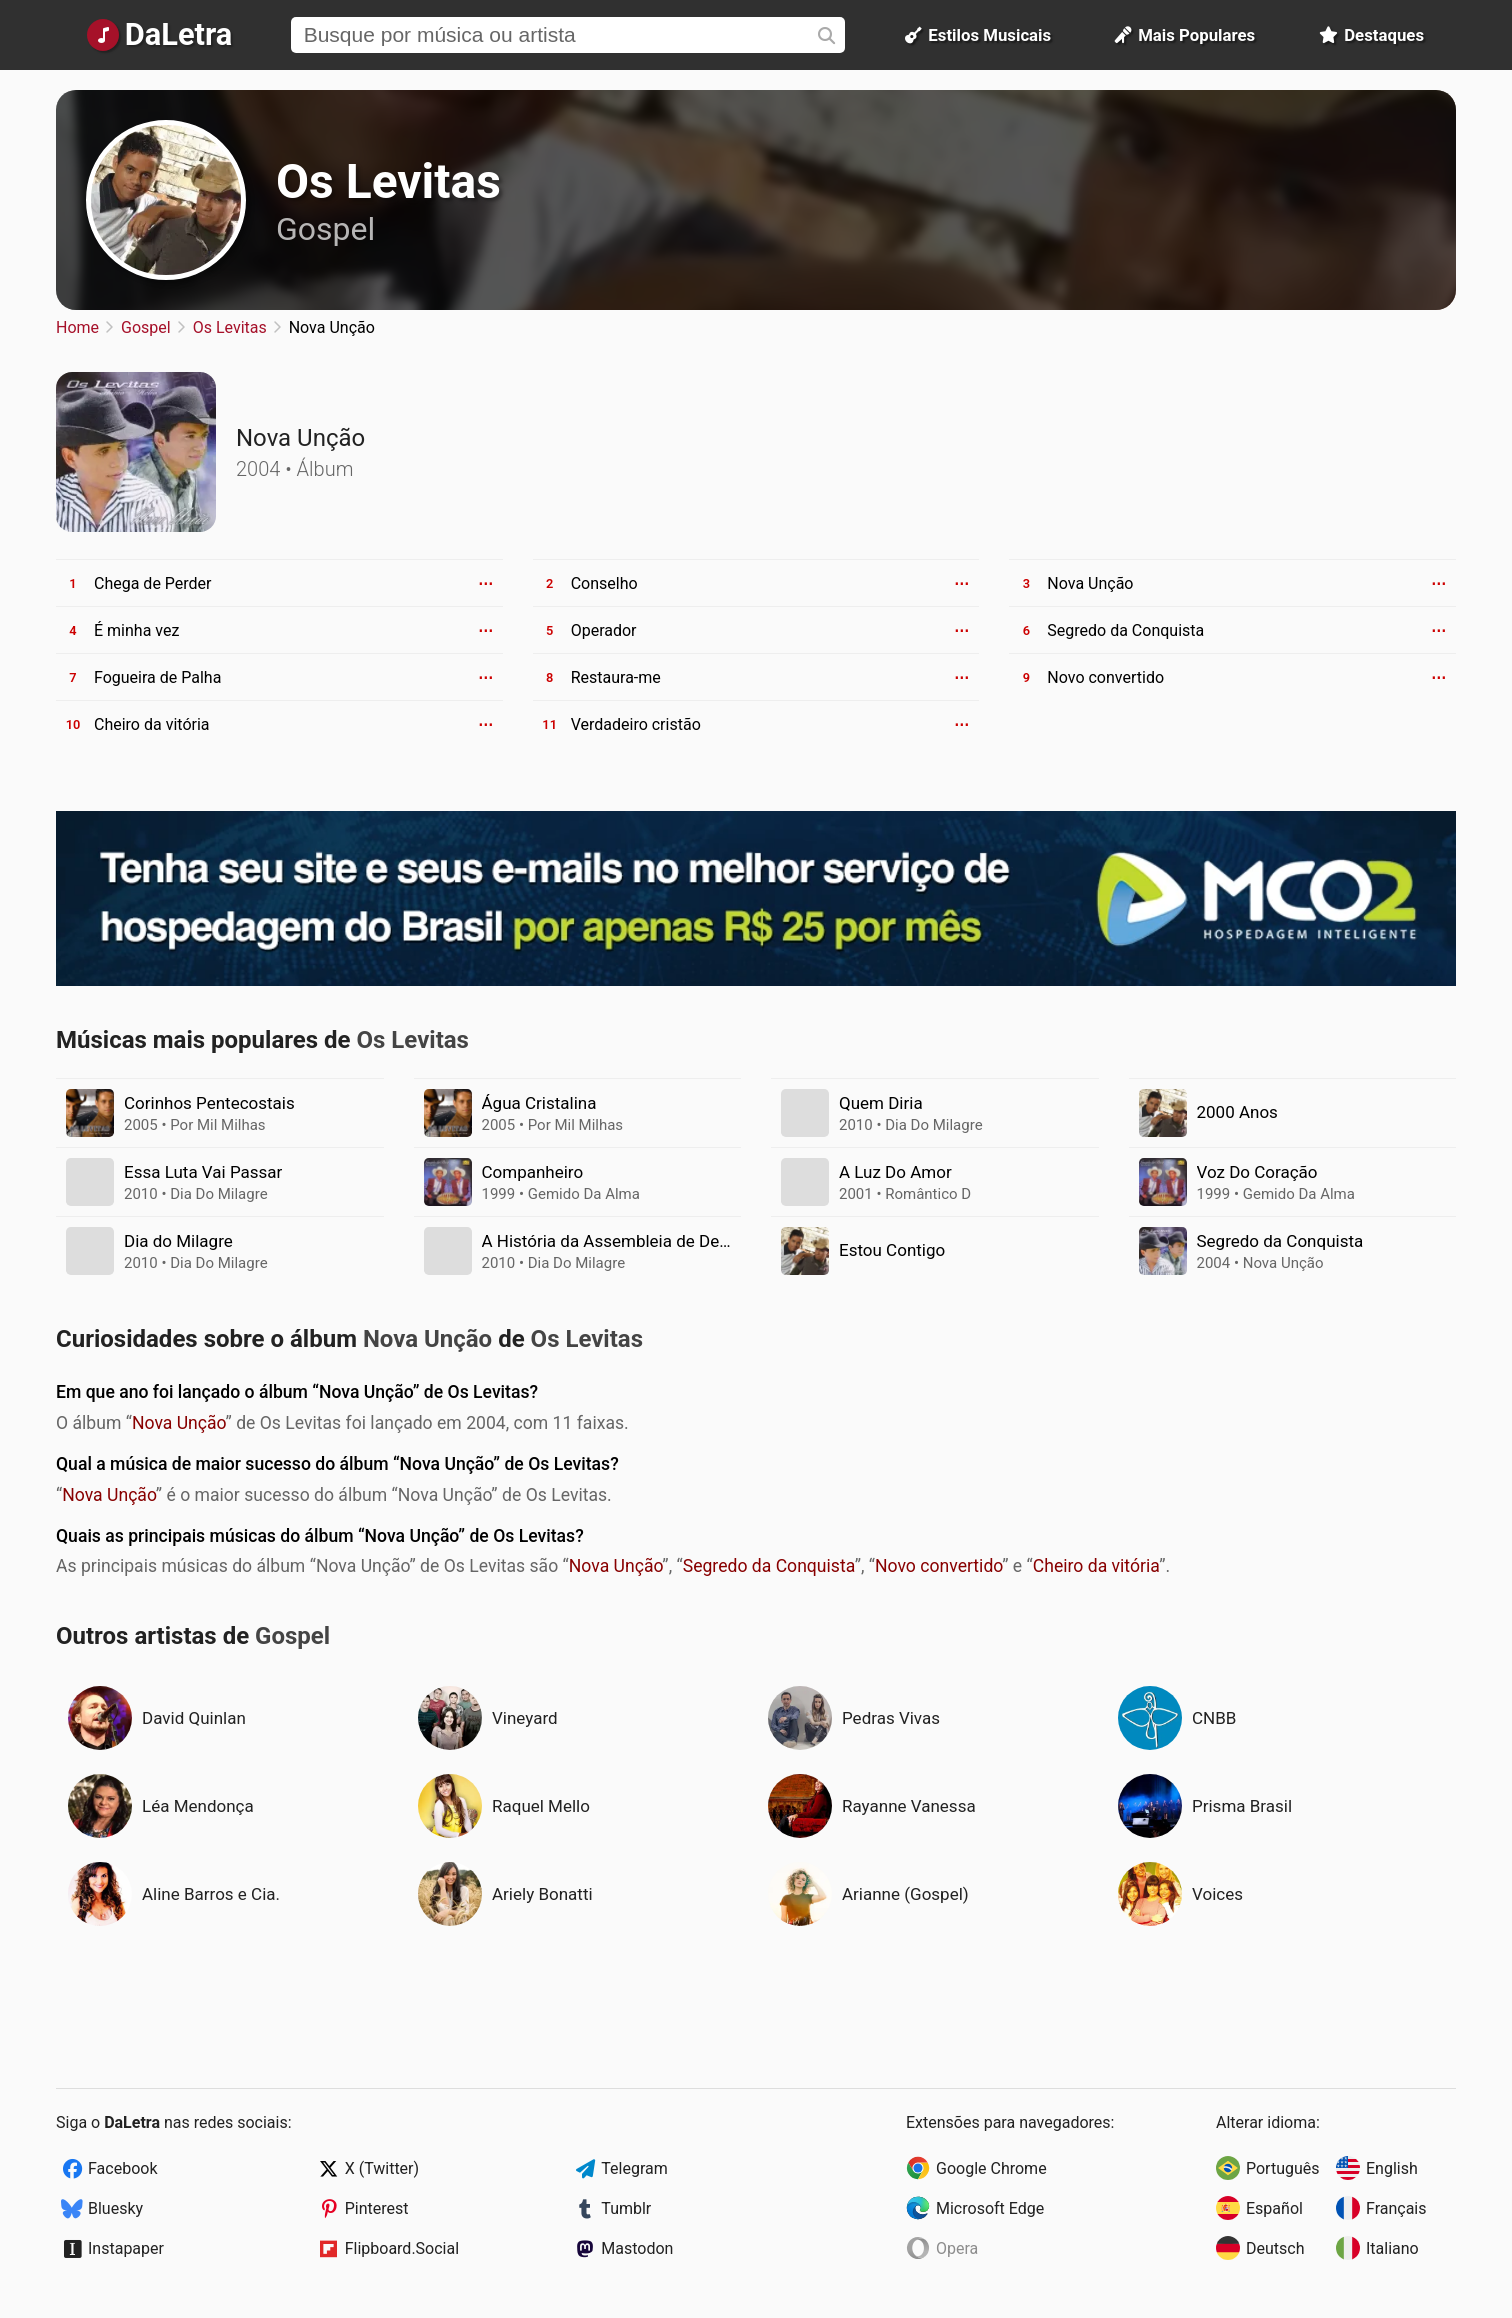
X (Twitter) (382, 2168)
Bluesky (115, 2208)
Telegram (634, 2168)
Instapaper (126, 2248)
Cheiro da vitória (1096, 1566)
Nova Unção (179, 1423)
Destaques (1371, 35)
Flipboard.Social (402, 2248)
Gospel (325, 229)
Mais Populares (1185, 35)
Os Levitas (388, 181)
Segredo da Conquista (769, 1566)
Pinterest (377, 2208)
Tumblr (626, 2208)
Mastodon (637, 2248)
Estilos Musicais (978, 35)
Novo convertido (938, 1566)
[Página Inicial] (159, 35)
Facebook (122, 2168)
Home (77, 327)
